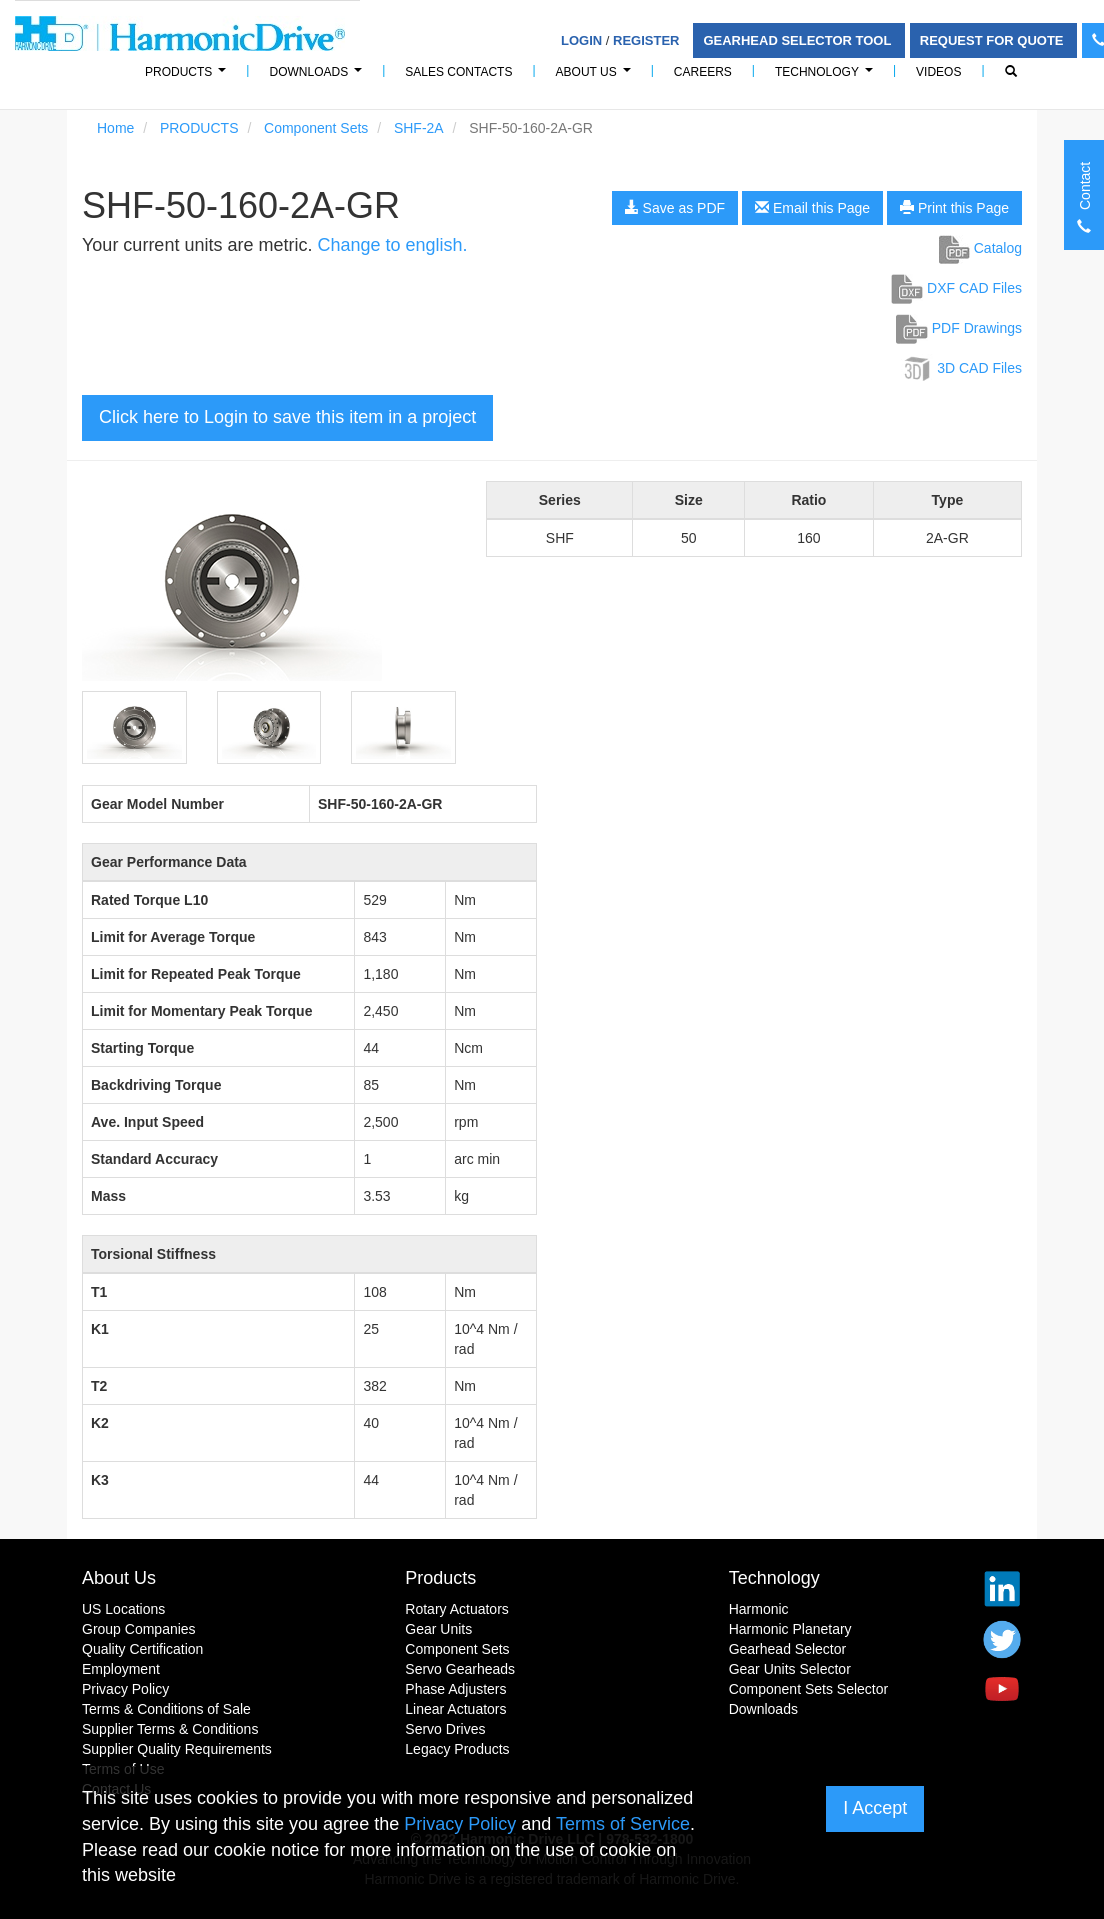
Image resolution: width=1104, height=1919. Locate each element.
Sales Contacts (458, 72)
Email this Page (812, 208)
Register (646, 40)
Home (115, 128)
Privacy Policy (125, 1689)
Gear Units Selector (790, 1669)
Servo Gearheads (460, 1669)
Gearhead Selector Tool (798, 40)
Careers (703, 72)
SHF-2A (419, 128)
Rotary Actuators (457, 1609)
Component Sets (316, 128)
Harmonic (759, 1609)
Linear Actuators (455, 1709)
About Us (596, 77)
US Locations (123, 1609)
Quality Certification (142, 1649)
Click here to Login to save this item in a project (287, 417)
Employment (121, 1669)
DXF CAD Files (956, 288)
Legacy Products (457, 1749)
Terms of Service (623, 1824)
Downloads (318, 77)
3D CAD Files (961, 368)
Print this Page (954, 208)
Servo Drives (445, 1729)
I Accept (875, 1808)
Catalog (980, 248)
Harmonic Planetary (790, 1629)
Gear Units (438, 1629)
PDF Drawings (959, 328)
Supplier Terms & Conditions (170, 1729)
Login (581, 40)
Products (440, 1578)
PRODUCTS (188, 77)
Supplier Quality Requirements (177, 1749)
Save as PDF (675, 208)
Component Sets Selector (809, 1689)
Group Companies (139, 1629)
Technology (827, 77)
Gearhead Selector (788, 1649)
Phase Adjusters (455, 1689)
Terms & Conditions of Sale (166, 1709)
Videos (938, 72)
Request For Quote (993, 40)
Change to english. (392, 245)
